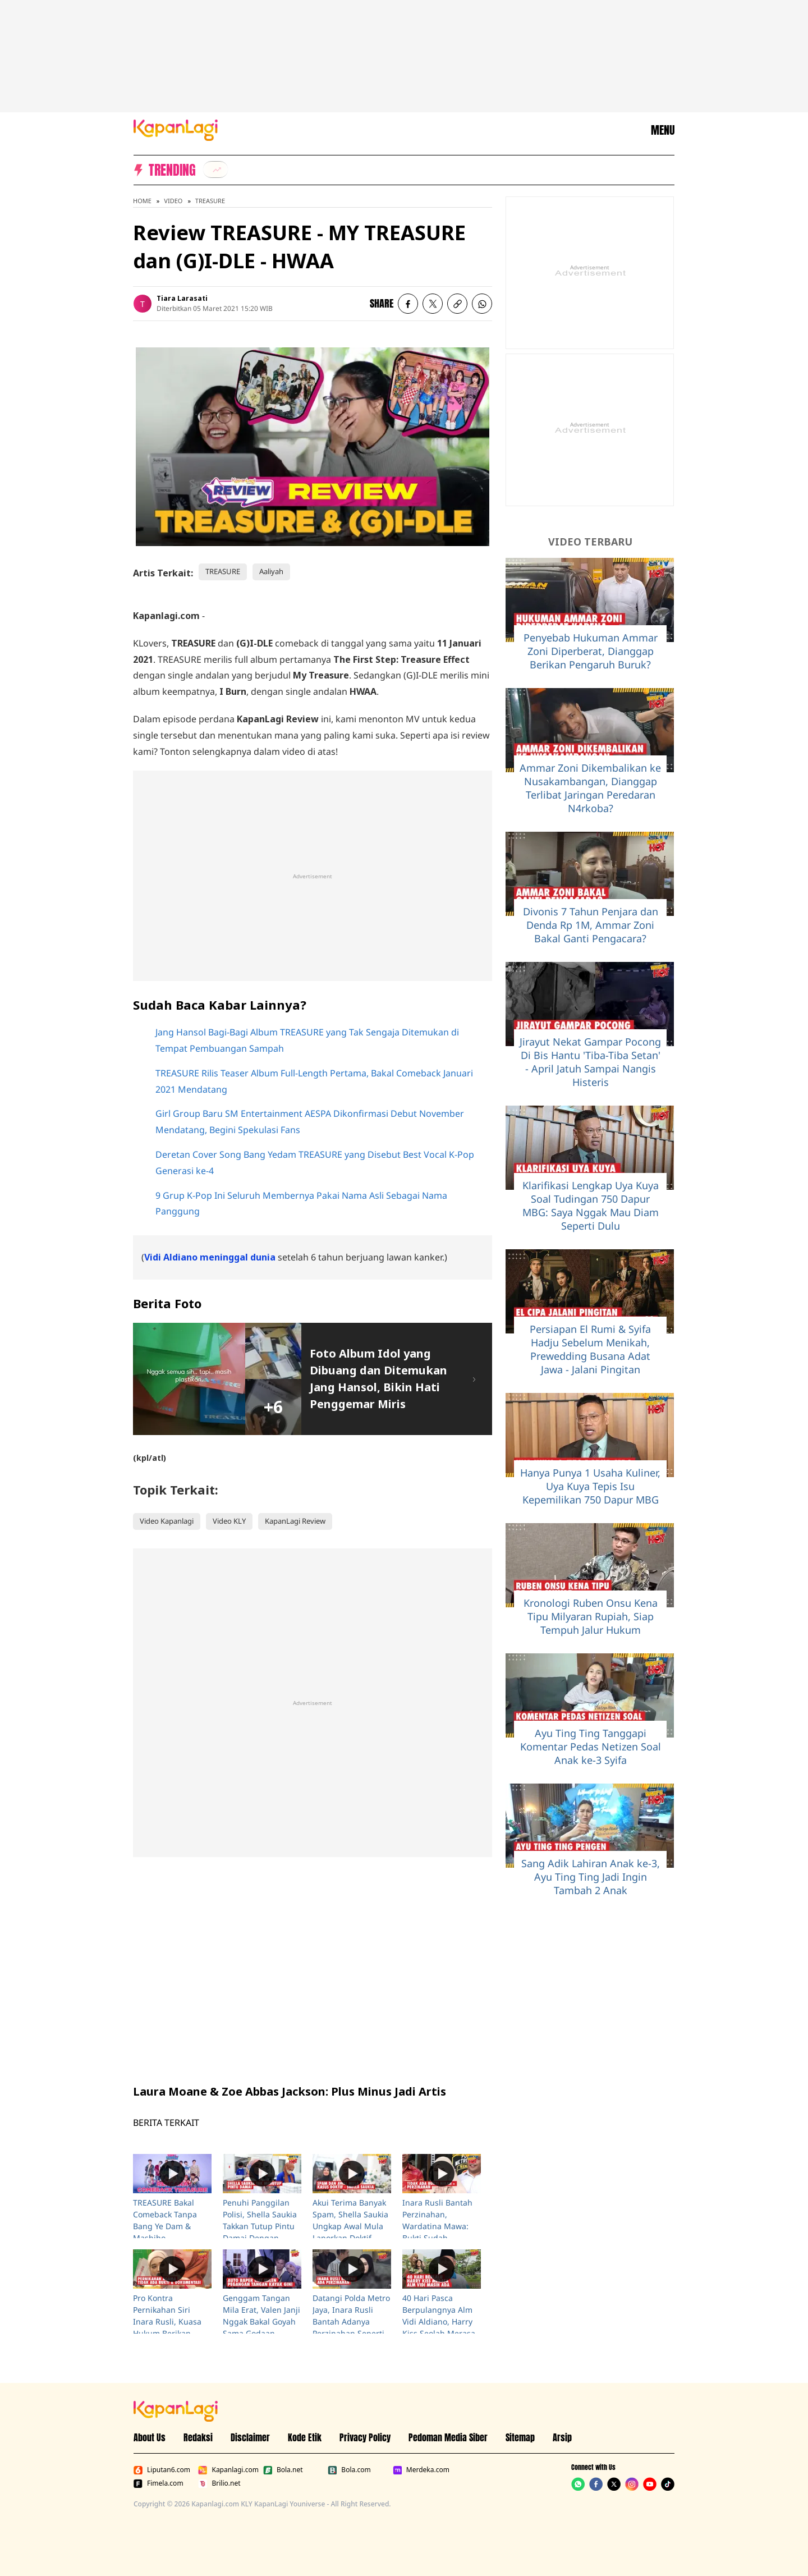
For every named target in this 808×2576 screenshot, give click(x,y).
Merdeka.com (421, 2469)
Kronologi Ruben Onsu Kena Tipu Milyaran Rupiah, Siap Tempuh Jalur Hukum (591, 1616)
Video (173, 200)
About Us (150, 2437)
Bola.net (283, 2469)
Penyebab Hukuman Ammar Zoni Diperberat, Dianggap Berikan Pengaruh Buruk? (591, 651)
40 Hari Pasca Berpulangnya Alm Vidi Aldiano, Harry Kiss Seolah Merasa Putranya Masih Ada (440, 2321)
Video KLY (229, 1521)
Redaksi (198, 2437)
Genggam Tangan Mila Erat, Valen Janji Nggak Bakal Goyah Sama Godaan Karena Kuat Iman (261, 2321)
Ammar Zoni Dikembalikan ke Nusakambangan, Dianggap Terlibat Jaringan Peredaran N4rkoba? (590, 788)
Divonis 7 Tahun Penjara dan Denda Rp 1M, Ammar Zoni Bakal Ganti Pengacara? (590, 925)
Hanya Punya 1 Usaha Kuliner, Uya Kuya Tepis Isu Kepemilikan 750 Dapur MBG (590, 1486)
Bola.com (349, 2469)
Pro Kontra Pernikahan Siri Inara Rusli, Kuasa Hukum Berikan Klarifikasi (167, 2321)
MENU (662, 130)
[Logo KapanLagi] (176, 129)
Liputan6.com (162, 2469)
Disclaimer (250, 2437)
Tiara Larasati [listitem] (182, 298)
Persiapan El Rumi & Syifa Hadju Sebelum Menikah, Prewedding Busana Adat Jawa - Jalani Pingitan (590, 1349)
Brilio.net (219, 2483)
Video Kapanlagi (167, 1521)
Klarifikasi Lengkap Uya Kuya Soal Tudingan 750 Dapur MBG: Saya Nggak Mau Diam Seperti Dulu (590, 1205)
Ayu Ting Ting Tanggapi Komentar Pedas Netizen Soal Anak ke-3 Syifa (590, 1746)
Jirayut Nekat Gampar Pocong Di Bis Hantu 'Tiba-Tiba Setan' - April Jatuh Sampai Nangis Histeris (590, 1062)
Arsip (562, 2437)
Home (142, 200)
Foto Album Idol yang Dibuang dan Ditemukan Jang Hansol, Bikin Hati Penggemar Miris (378, 1378)
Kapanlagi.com (228, 2469)
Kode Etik (305, 2437)
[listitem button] (457, 304)
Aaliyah (271, 571)
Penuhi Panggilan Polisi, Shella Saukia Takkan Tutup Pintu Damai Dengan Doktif (260, 2226)
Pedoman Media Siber (448, 2437)
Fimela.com (158, 2483)
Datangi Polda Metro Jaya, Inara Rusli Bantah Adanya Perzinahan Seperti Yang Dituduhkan (351, 2321)
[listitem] (215, 169)
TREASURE (210, 200)
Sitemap (520, 2437)
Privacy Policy (365, 2437)
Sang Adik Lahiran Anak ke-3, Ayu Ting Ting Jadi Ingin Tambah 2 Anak (590, 1877)
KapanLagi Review (295, 1521)
